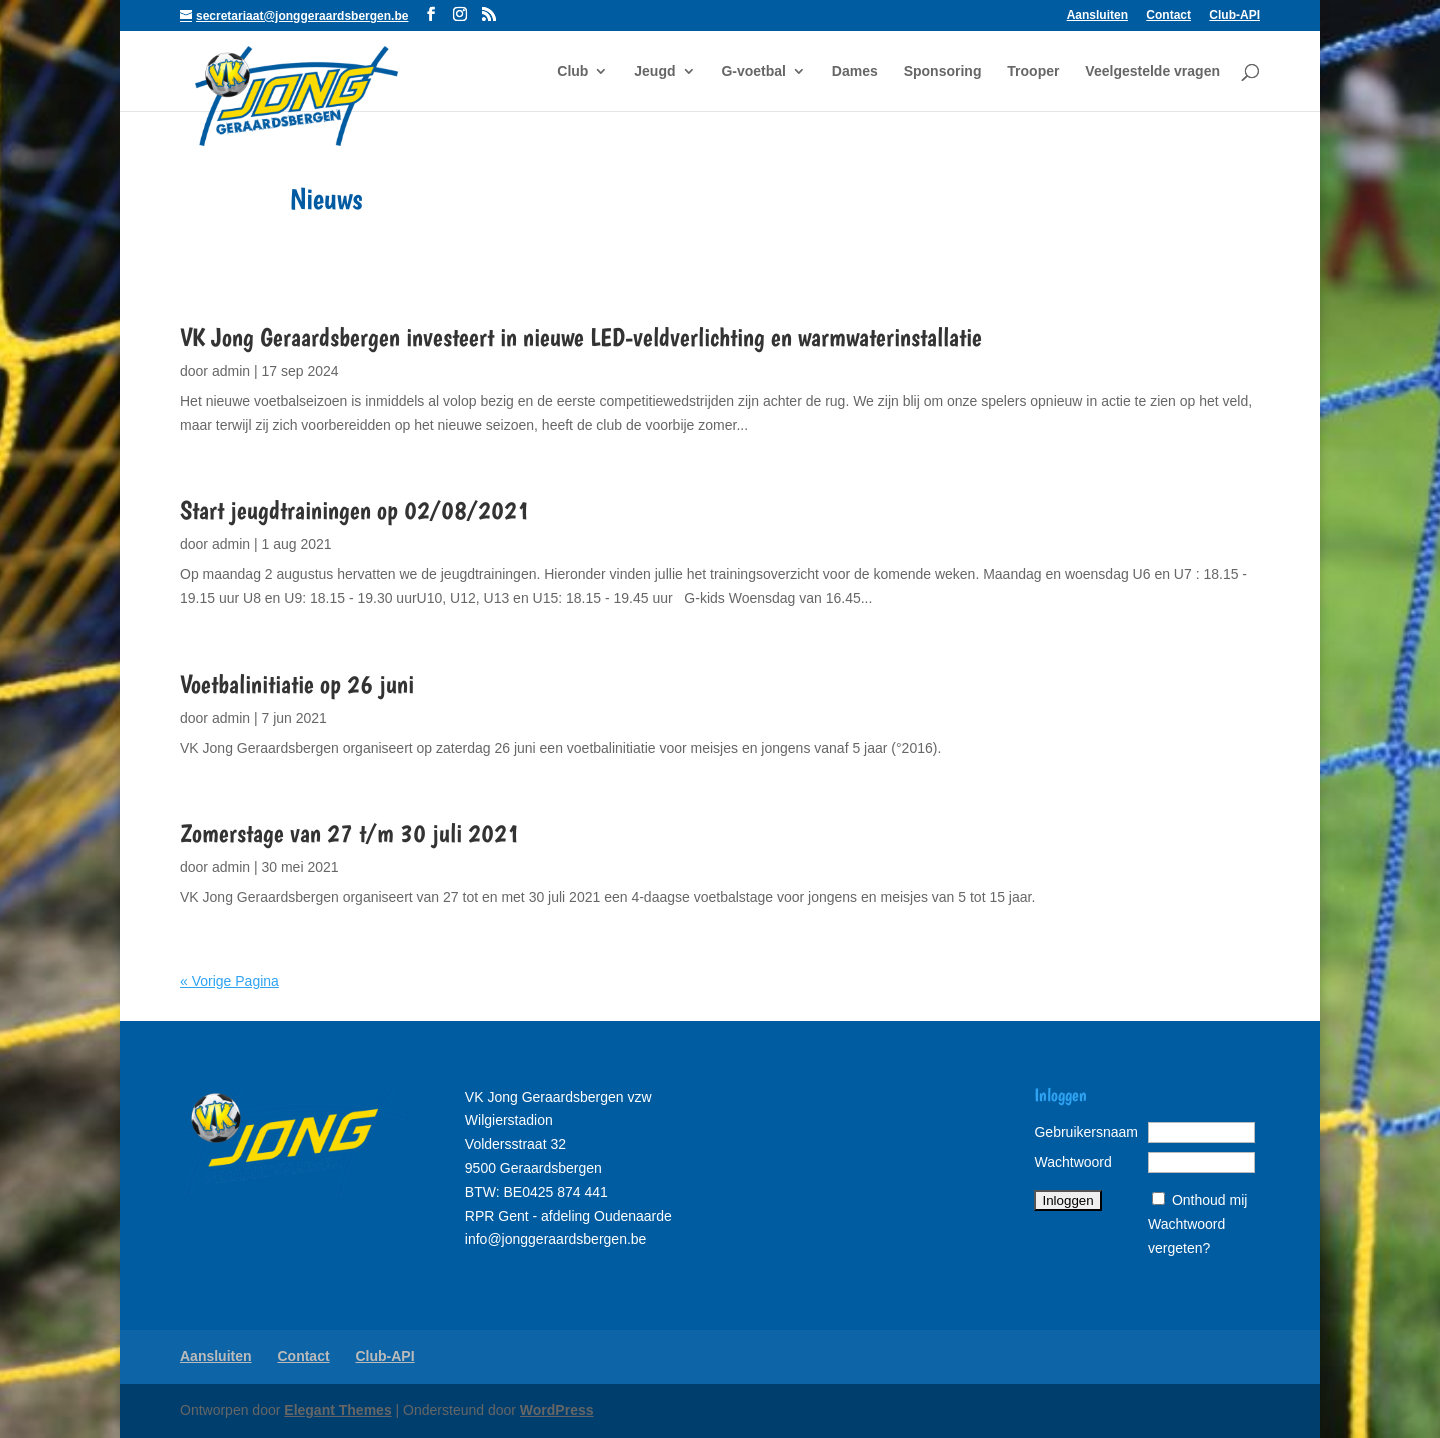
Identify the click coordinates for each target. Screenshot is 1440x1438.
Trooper (1033, 71)
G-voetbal (753, 71)
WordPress (557, 1410)
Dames (855, 71)
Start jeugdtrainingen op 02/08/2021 (355, 509)
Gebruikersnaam (1086, 1132)
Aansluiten (1097, 15)
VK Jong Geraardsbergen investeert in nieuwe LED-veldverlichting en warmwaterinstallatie (581, 336)
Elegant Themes (337, 1410)
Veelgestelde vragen (1152, 71)
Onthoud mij (1209, 1200)
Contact (1168, 15)
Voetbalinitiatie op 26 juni (297, 683)
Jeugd (654, 71)
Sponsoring (943, 71)
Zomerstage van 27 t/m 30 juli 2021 (350, 832)
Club (572, 71)
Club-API (1234, 15)
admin (231, 371)
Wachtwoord (1072, 1162)
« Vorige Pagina (229, 981)
